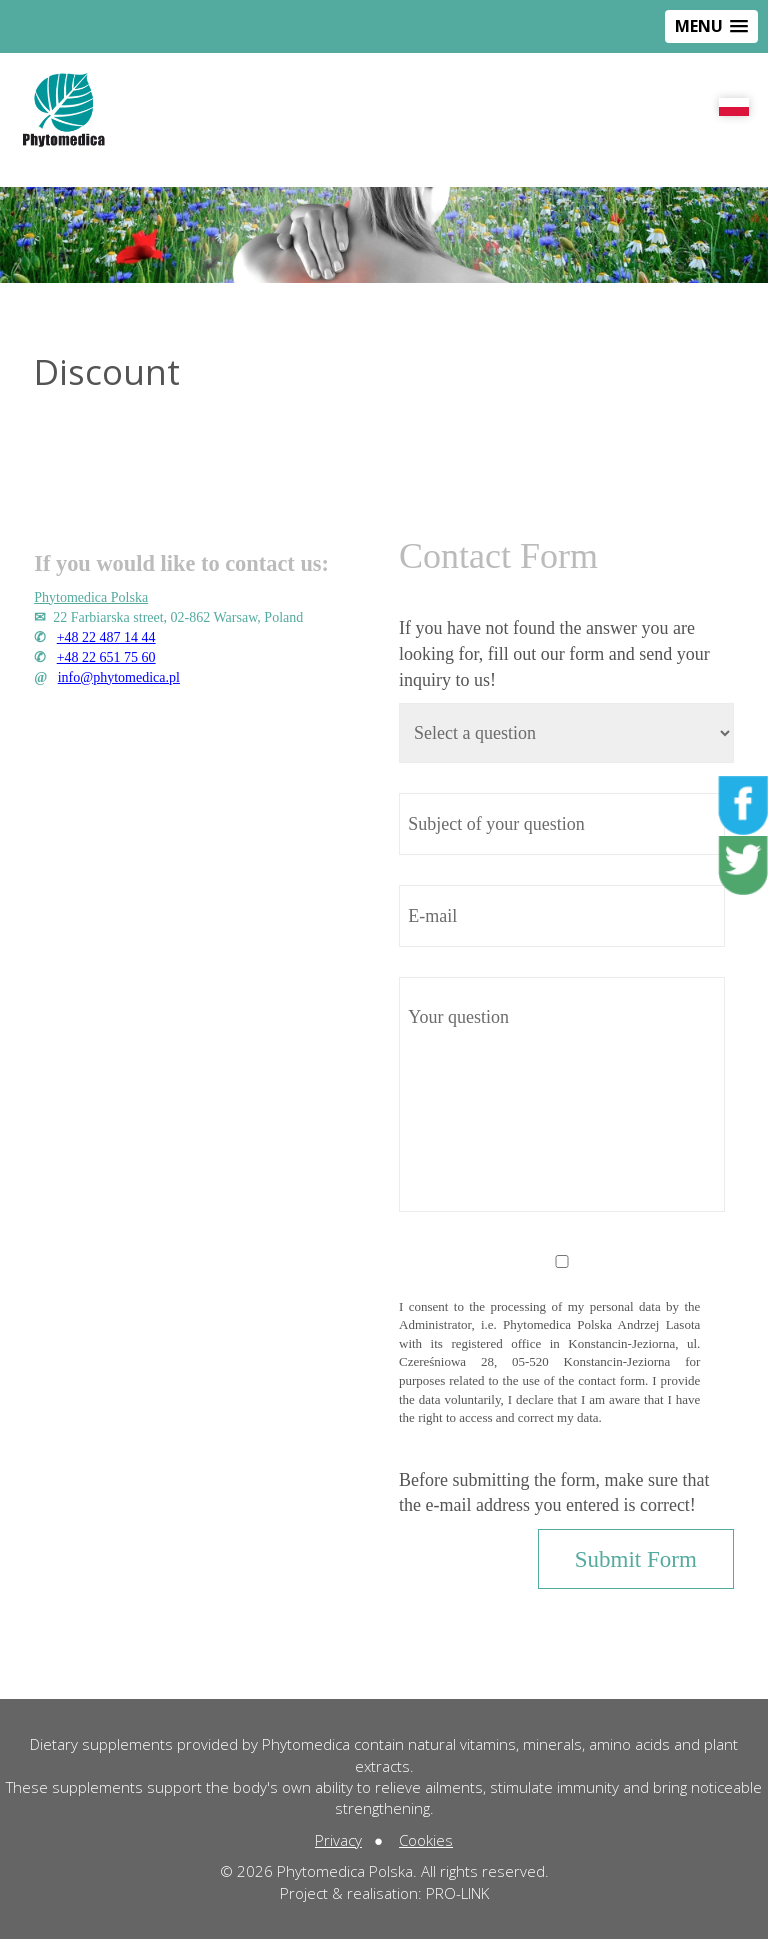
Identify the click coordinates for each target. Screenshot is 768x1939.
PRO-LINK (457, 1893)
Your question (562, 1094)
